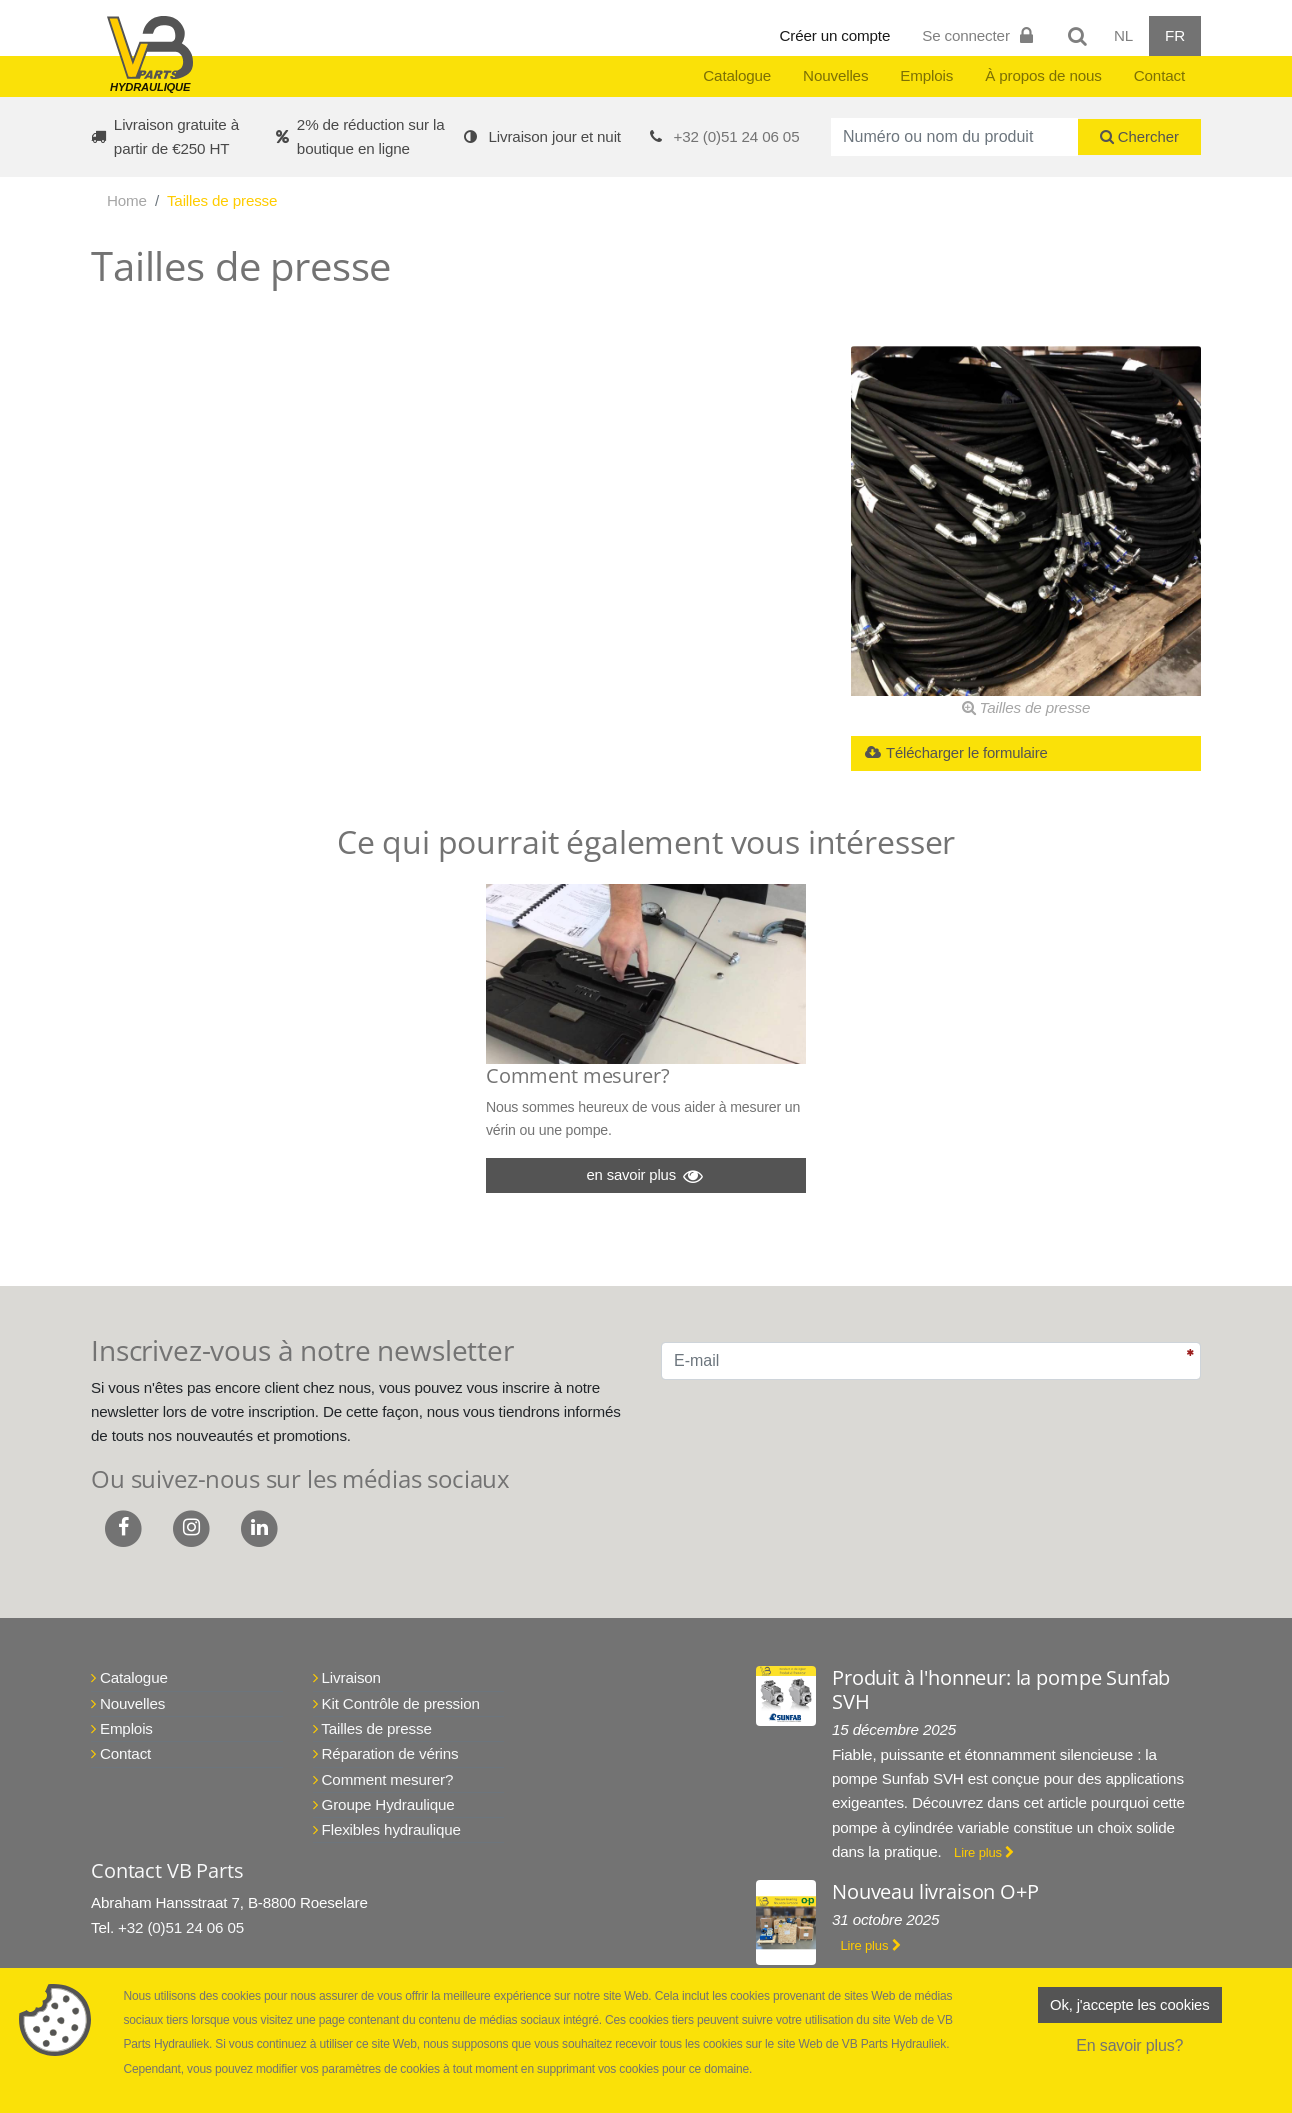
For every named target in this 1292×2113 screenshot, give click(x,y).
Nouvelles (835, 75)
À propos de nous (1043, 75)
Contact (1159, 75)
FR (1175, 35)
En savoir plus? (1129, 2048)
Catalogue (737, 75)
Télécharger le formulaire (963, 754)
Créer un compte (835, 35)
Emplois (926, 75)
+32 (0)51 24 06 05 (737, 136)
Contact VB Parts (167, 1884)
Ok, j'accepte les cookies (1130, 2006)
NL (1123, 35)
